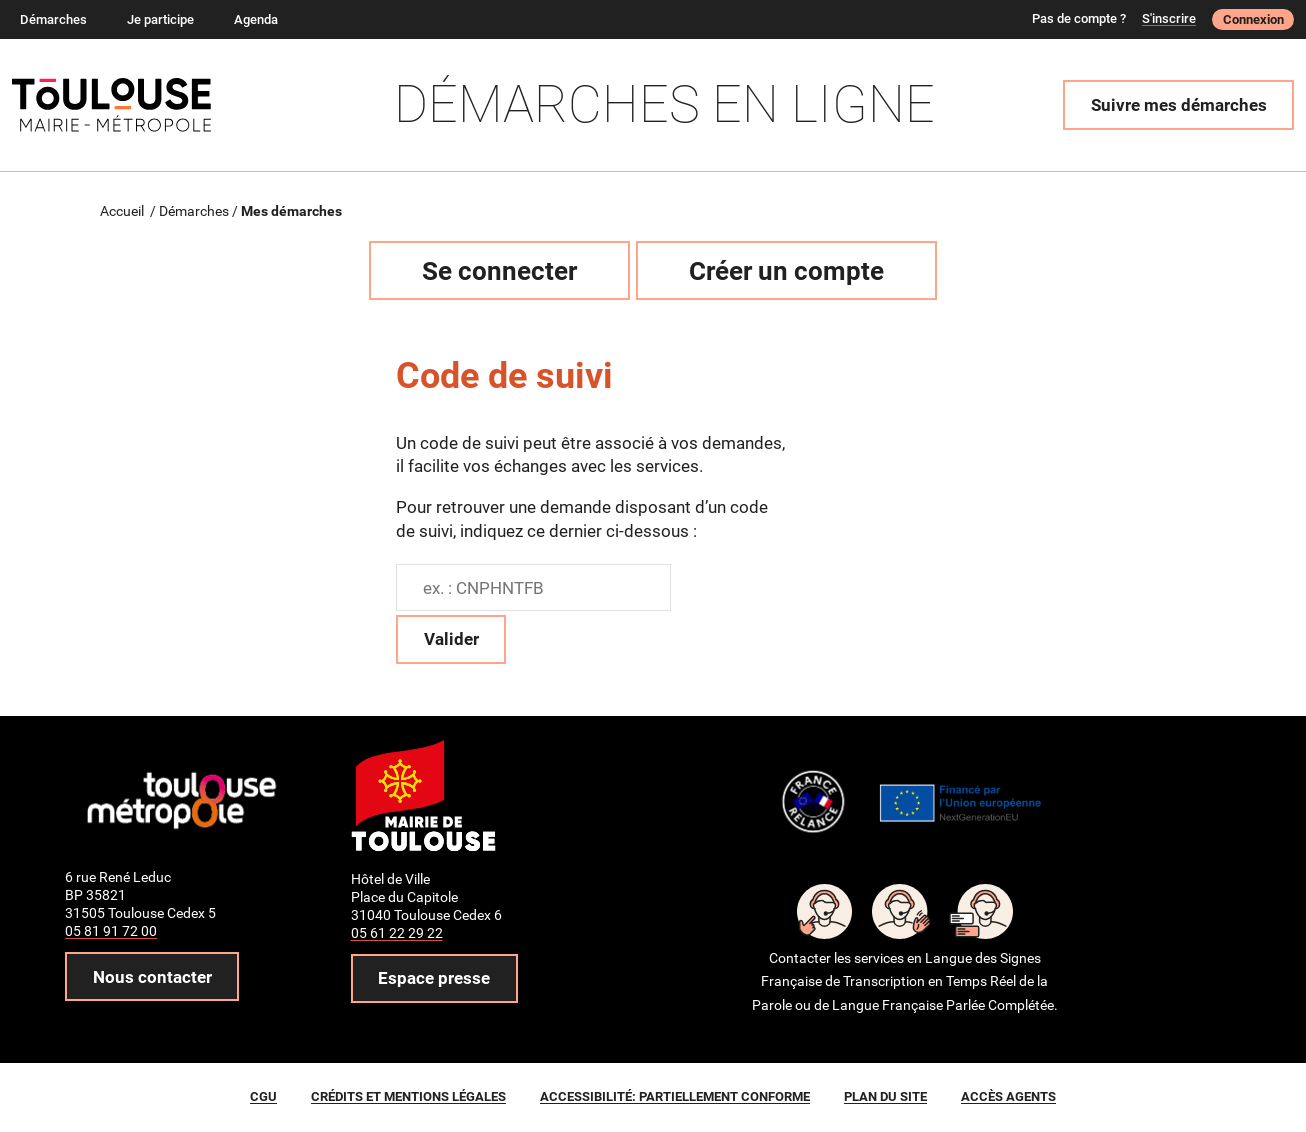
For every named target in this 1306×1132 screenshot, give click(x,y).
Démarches (194, 211)
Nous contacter (152, 977)
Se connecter (499, 271)
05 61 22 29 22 (397, 933)
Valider (451, 639)
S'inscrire (1169, 18)
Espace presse (434, 978)
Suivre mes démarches (1179, 105)
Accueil (122, 211)
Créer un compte (786, 271)
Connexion (1253, 19)
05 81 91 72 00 (111, 931)
